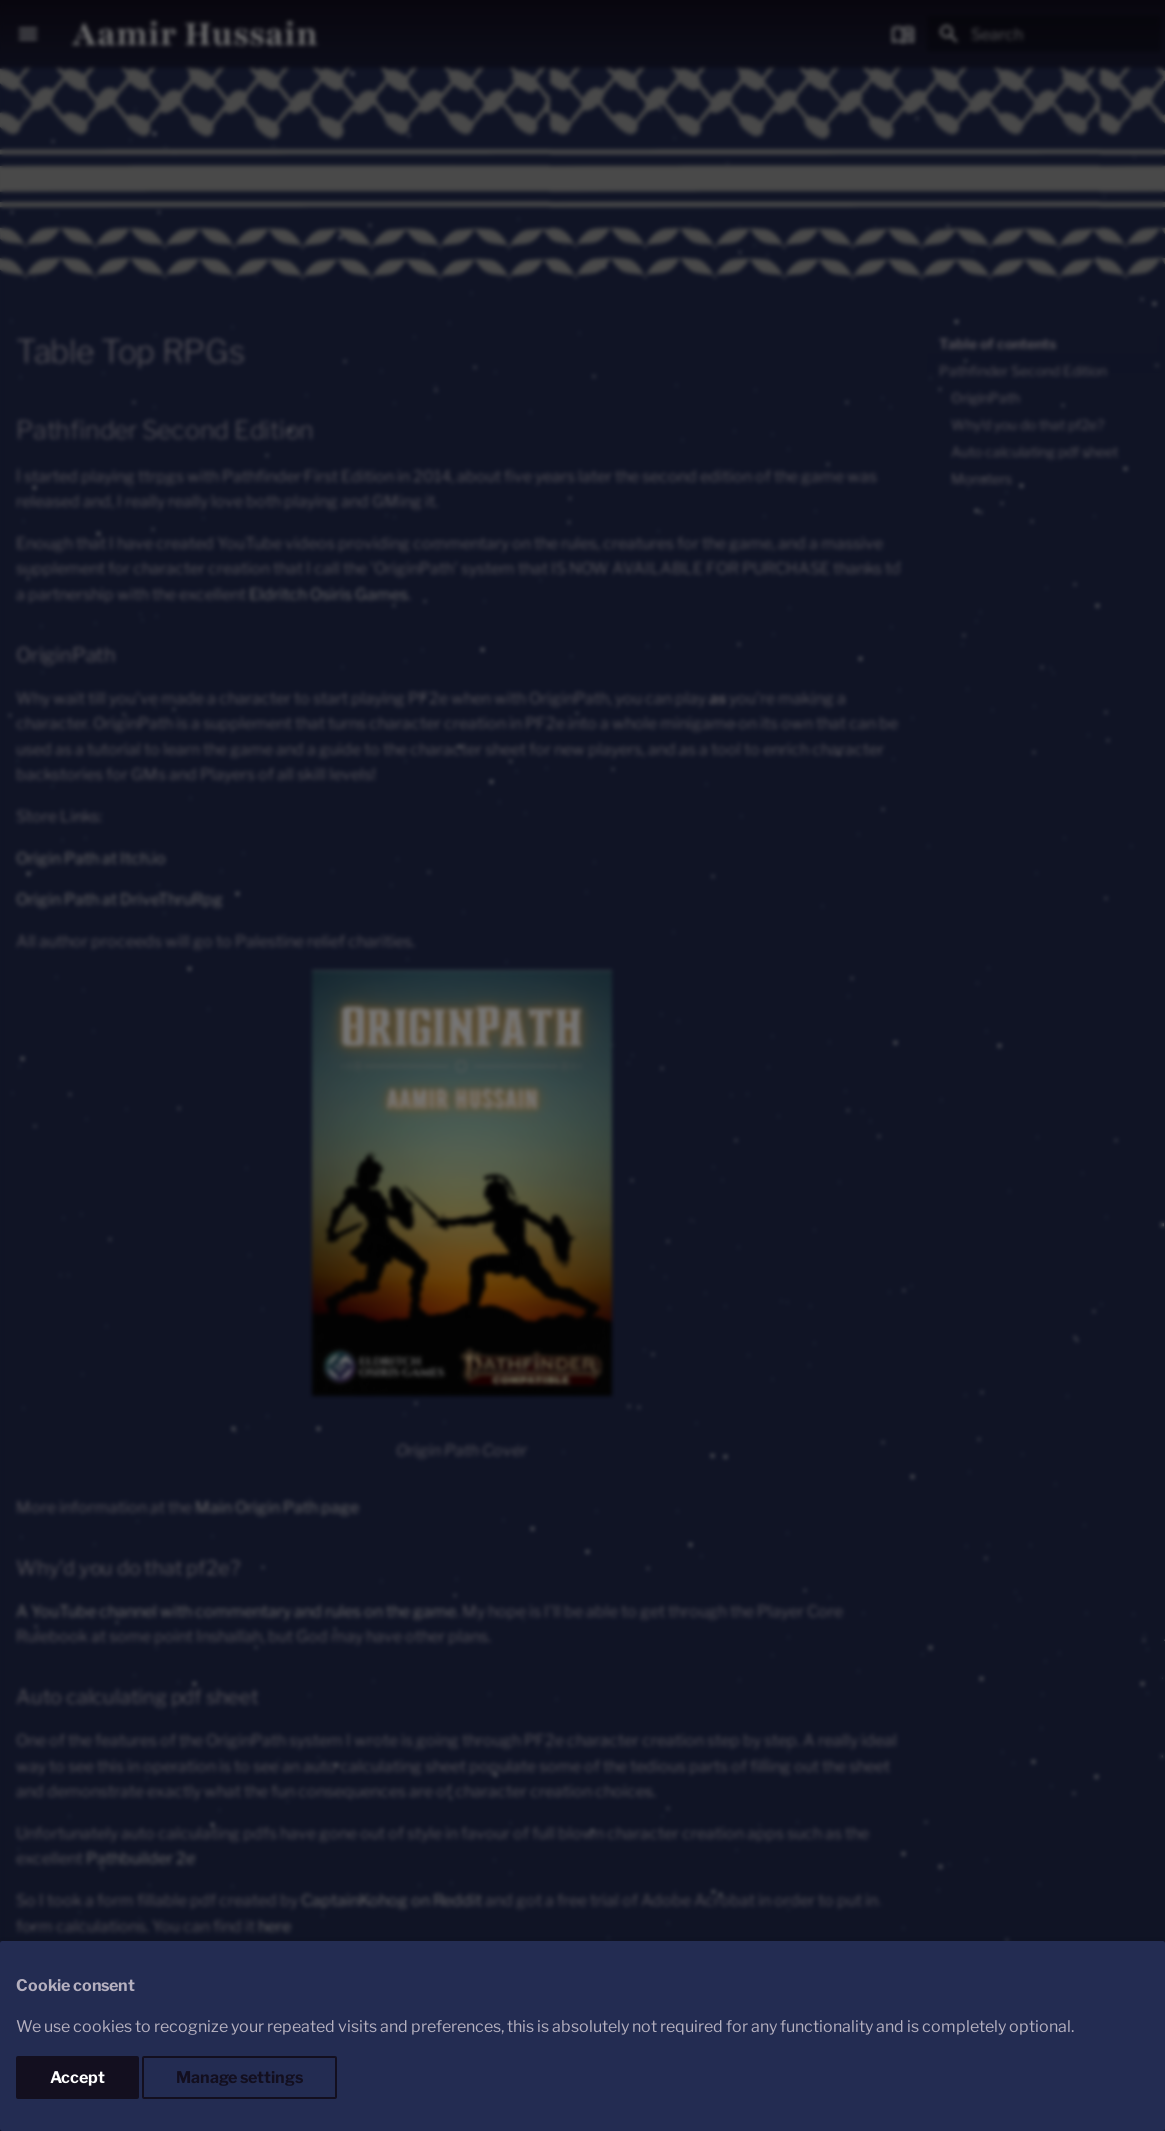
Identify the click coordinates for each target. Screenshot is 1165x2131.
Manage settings (239, 2077)
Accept (77, 2077)
